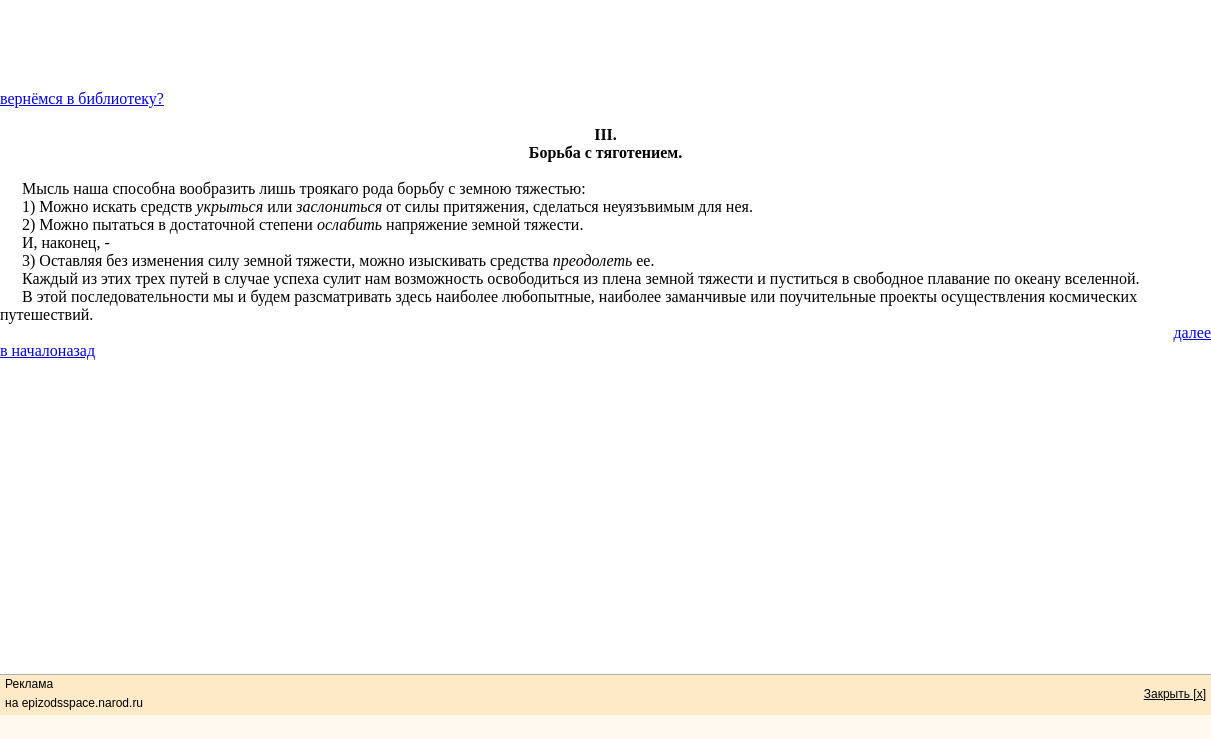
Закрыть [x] (1175, 694)
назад (76, 350)
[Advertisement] (606, 45)
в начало (29, 350)
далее (1192, 332)
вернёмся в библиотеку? (82, 98)
